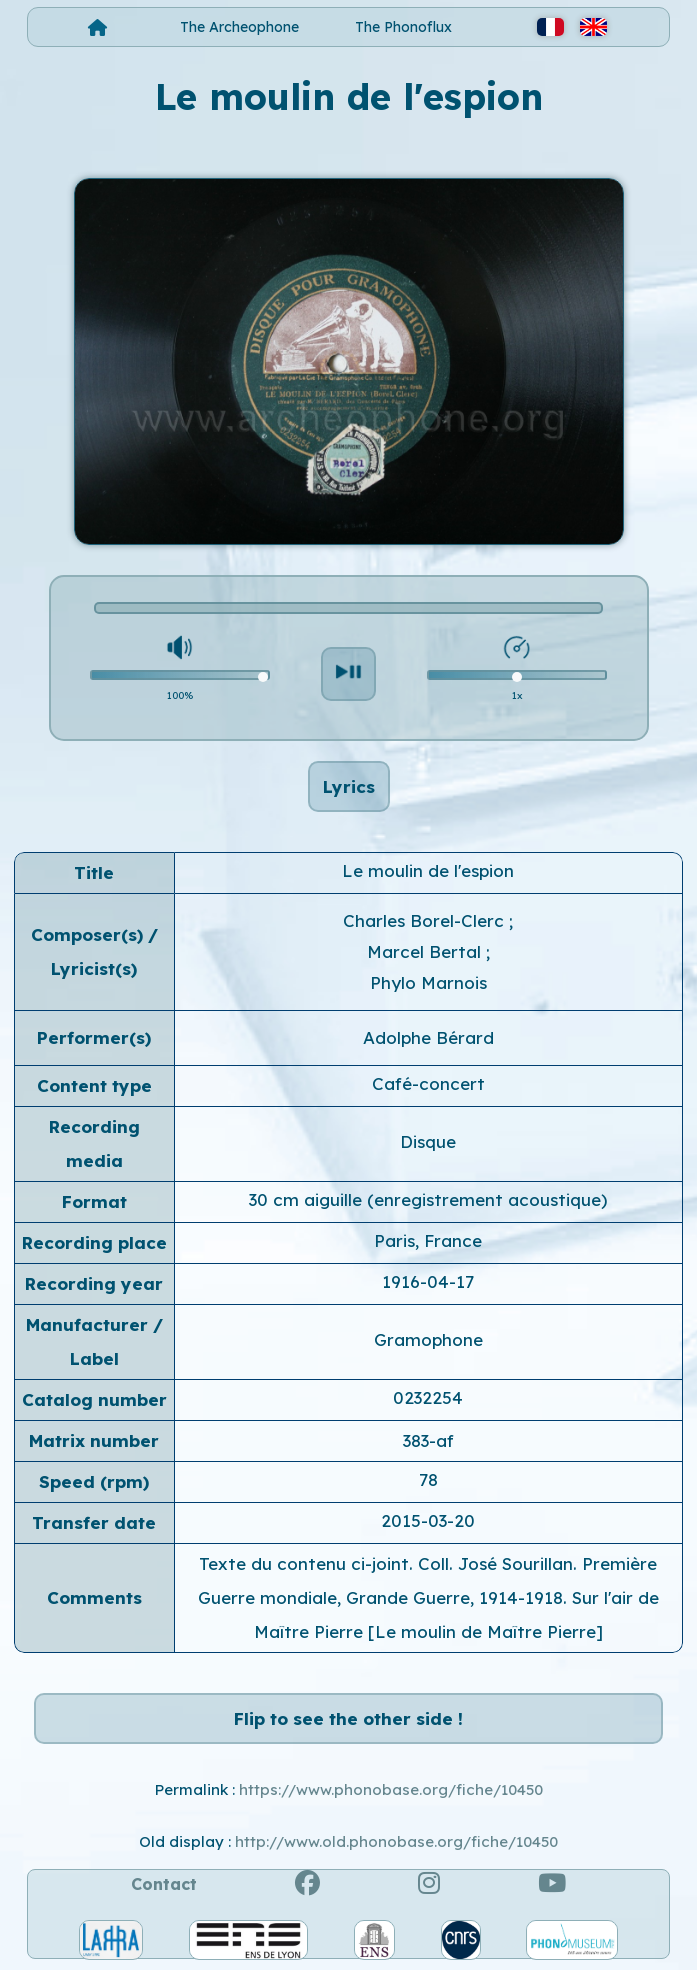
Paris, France (428, 1240)
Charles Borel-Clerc (426, 920)
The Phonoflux (403, 27)
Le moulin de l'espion (428, 870)
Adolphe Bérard (428, 1037)
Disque (428, 1141)
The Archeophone (239, 27)
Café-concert (428, 1083)
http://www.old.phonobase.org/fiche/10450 (396, 1841)
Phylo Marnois (428, 982)
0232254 (428, 1397)
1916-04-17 (428, 1281)
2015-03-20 (428, 1520)
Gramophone (428, 1339)
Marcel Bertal (426, 951)
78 (428, 1479)
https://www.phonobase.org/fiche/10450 (391, 1789)
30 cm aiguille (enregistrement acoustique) (428, 1199)
